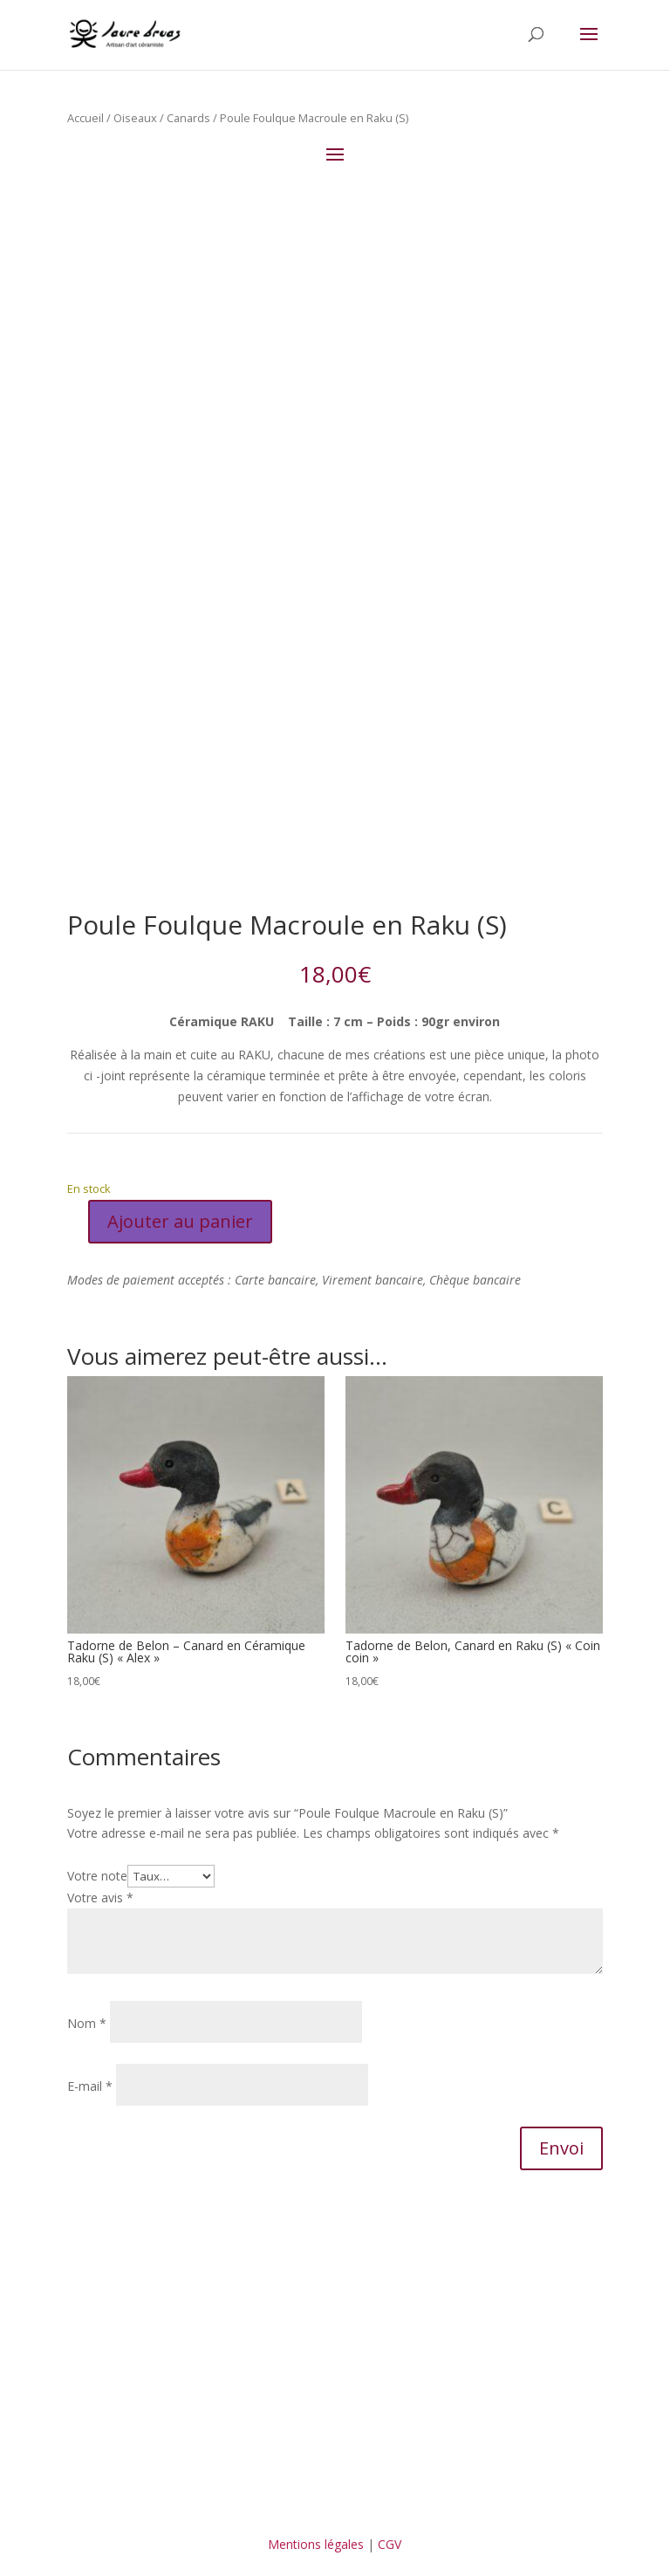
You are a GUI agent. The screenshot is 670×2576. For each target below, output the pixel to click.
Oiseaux (135, 118)
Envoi (561, 2148)
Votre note (97, 1875)
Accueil (85, 118)
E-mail (90, 2086)
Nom (86, 2023)
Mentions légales (316, 2544)
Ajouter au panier (180, 1221)
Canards (188, 118)
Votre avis (100, 1897)
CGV (389, 2544)
